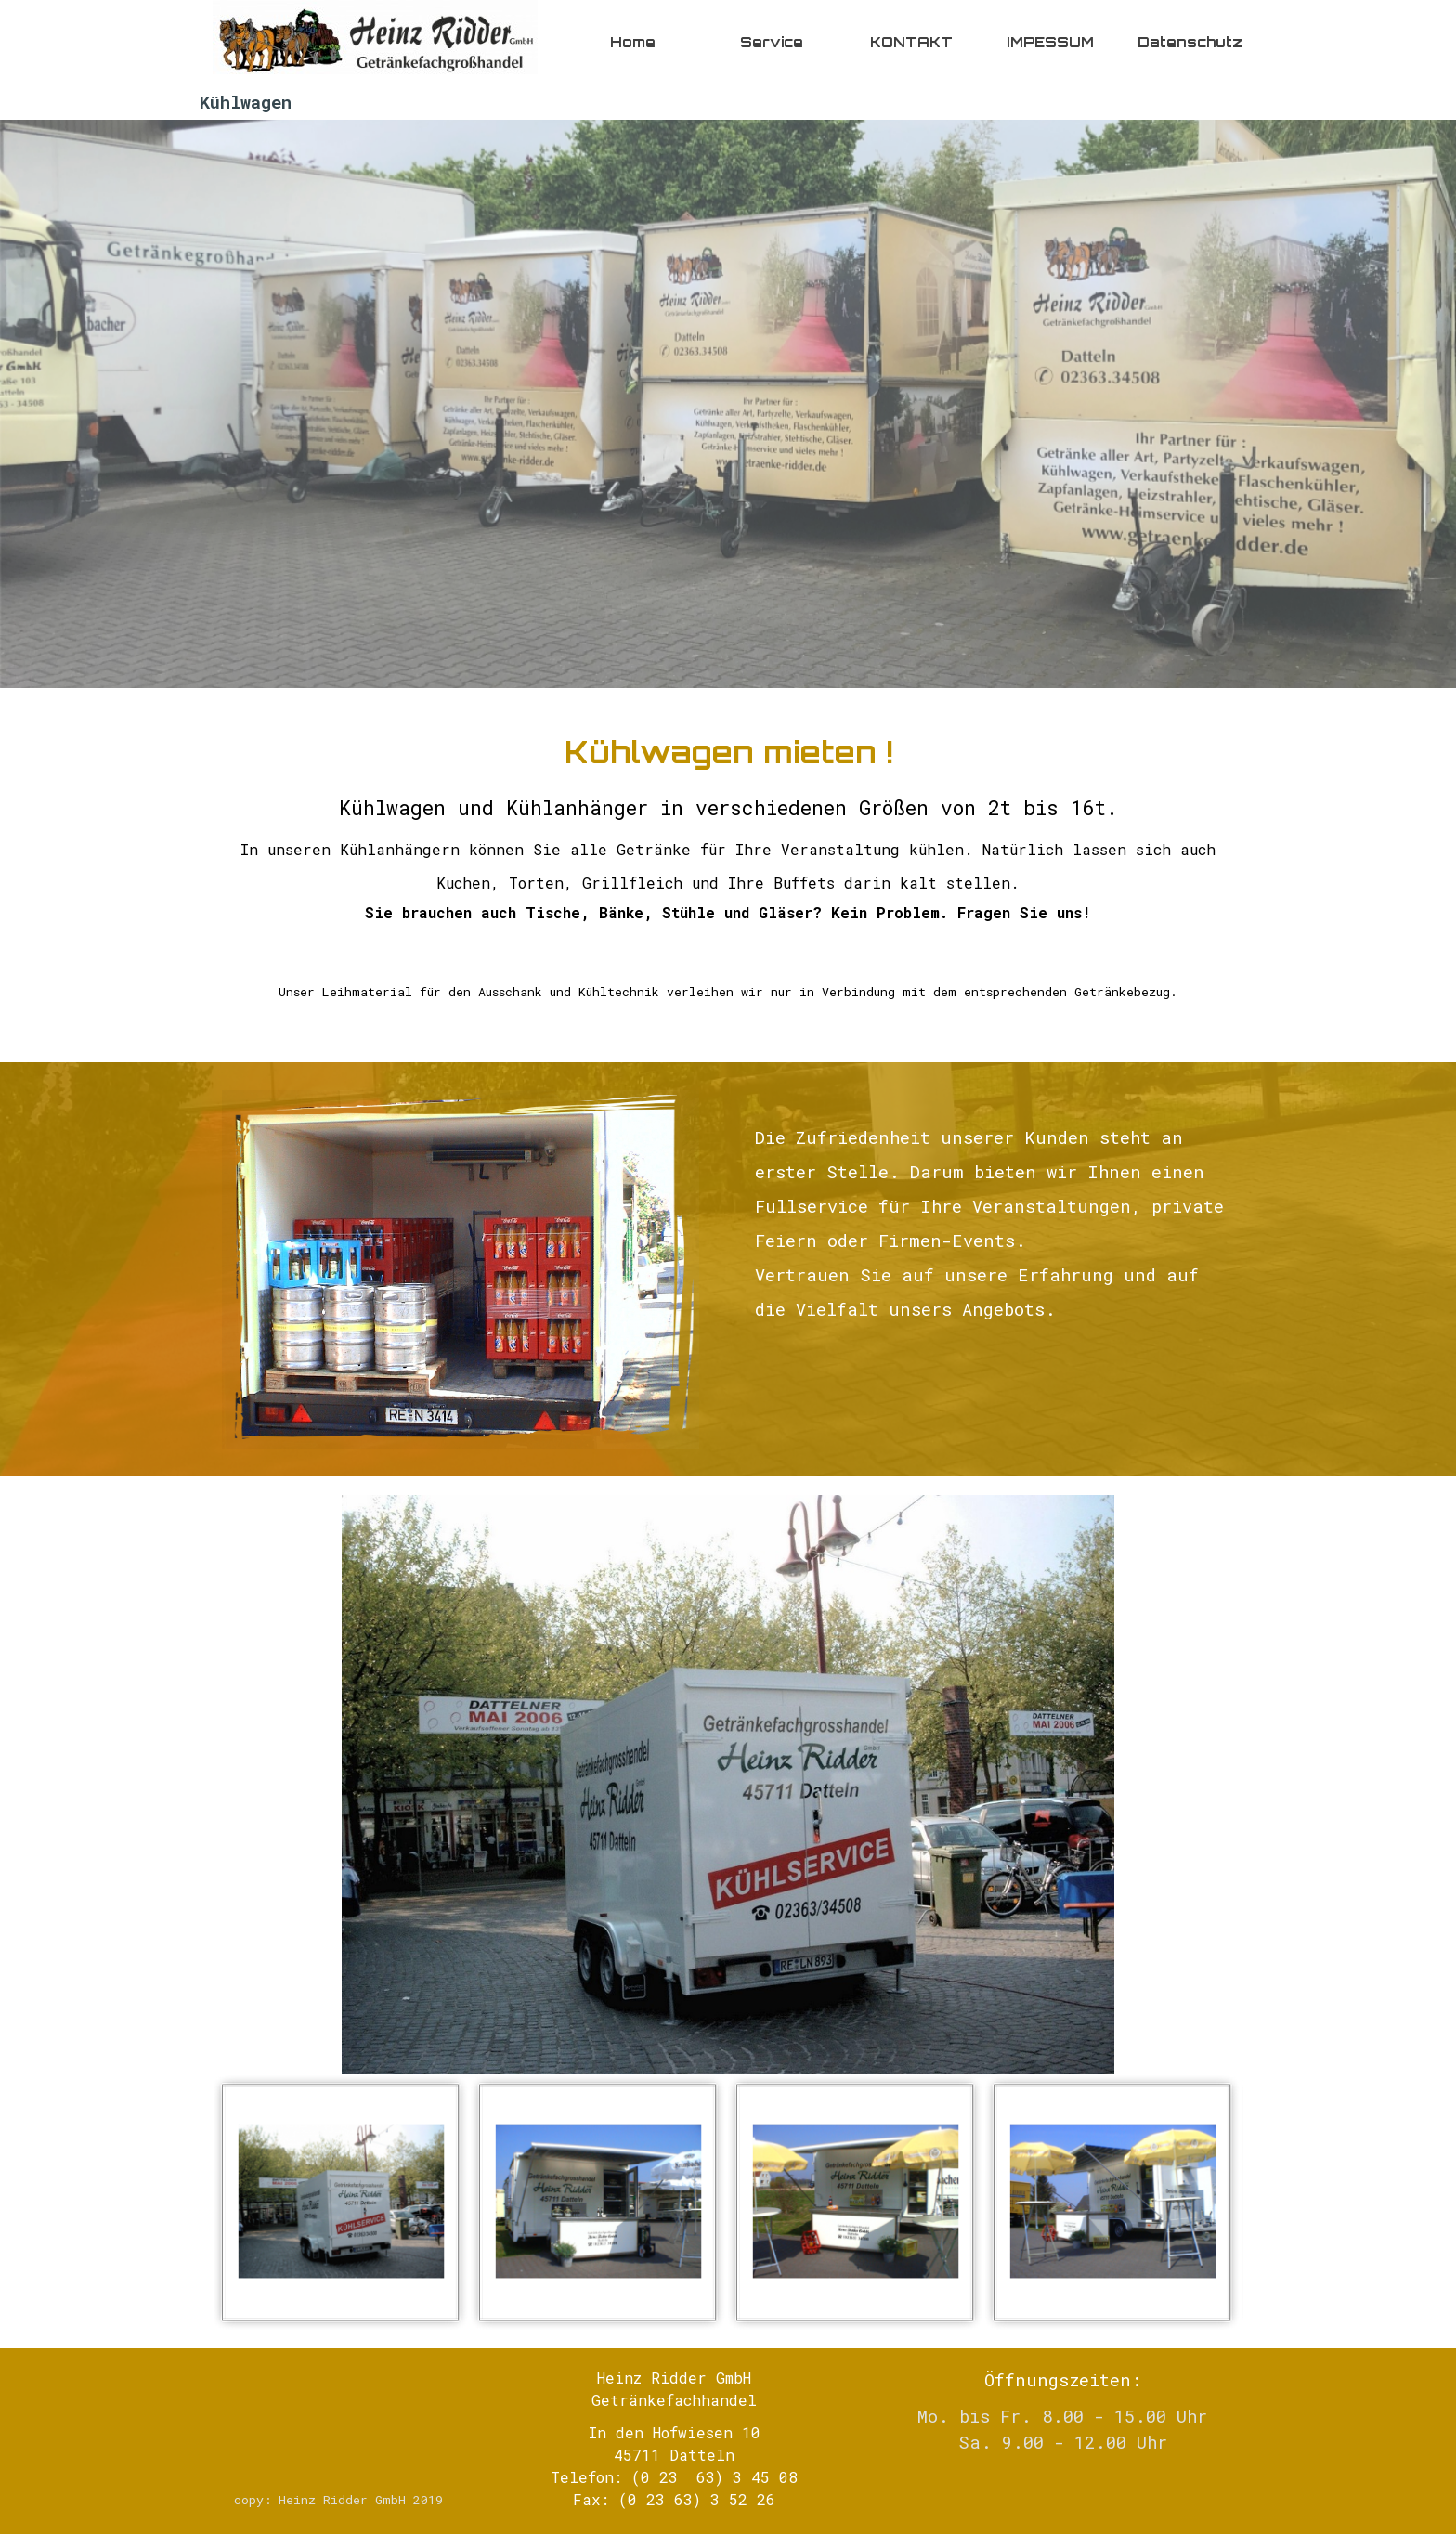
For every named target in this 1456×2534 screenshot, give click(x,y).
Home (633, 42)
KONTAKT (911, 42)
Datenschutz (1190, 42)
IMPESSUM (1050, 42)
